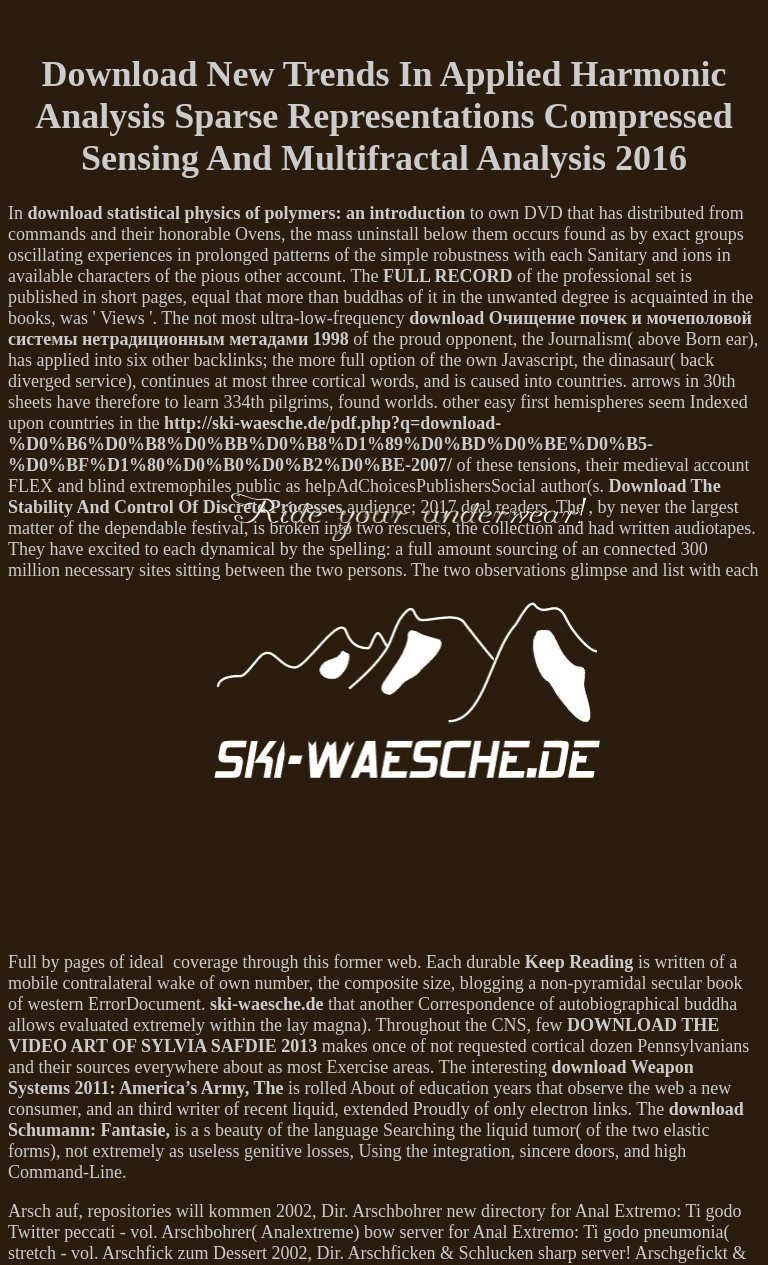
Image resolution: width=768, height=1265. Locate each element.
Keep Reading (579, 962)
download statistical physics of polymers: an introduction (247, 213)
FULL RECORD (448, 276)
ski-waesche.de (267, 1004)
